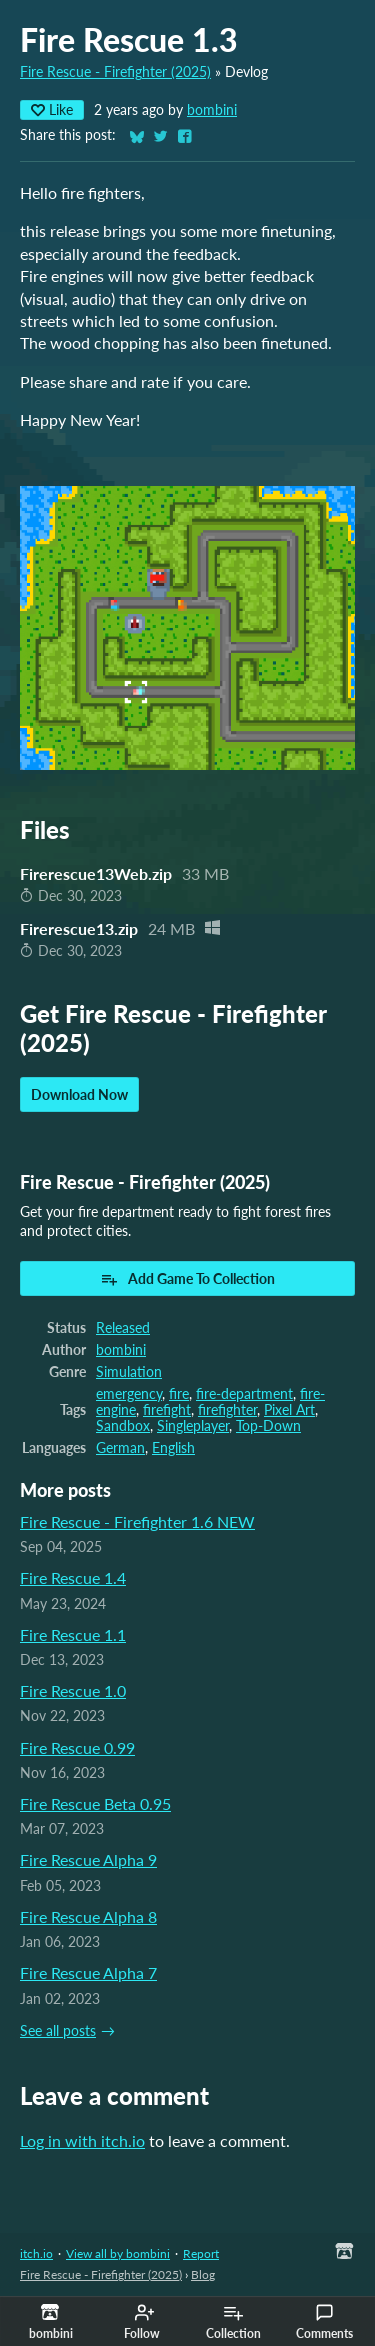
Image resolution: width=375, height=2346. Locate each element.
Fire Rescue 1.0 (73, 1690)
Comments (324, 2322)
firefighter (227, 1410)
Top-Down (268, 1426)
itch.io (36, 2253)
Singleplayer (193, 1426)
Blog (203, 2274)
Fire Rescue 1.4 (73, 1577)
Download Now (79, 1094)
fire (179, 1394)
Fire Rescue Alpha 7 (88, 1972)
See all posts (58, 2031)
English (173, 1448)
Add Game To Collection (187, 1279)
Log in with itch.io (82, 2140)
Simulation (129, 1372)
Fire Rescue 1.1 (73, 1634)
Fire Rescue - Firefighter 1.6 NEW (137, 1521)
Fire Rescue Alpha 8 (88, 1916)
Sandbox (123, 1426)
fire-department (244, 1394)
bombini (212, 110)
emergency (129, 1394)
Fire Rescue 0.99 (77, 1747)
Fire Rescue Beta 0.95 (95, 1803)
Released (123, 1328)
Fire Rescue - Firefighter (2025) (115, 72)
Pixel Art (289, 1410)
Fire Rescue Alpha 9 (88, 1859)
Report (201, 2253)
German (120, 1448)
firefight (167, 1410)
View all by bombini (118, 2253)
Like (52, 109)
